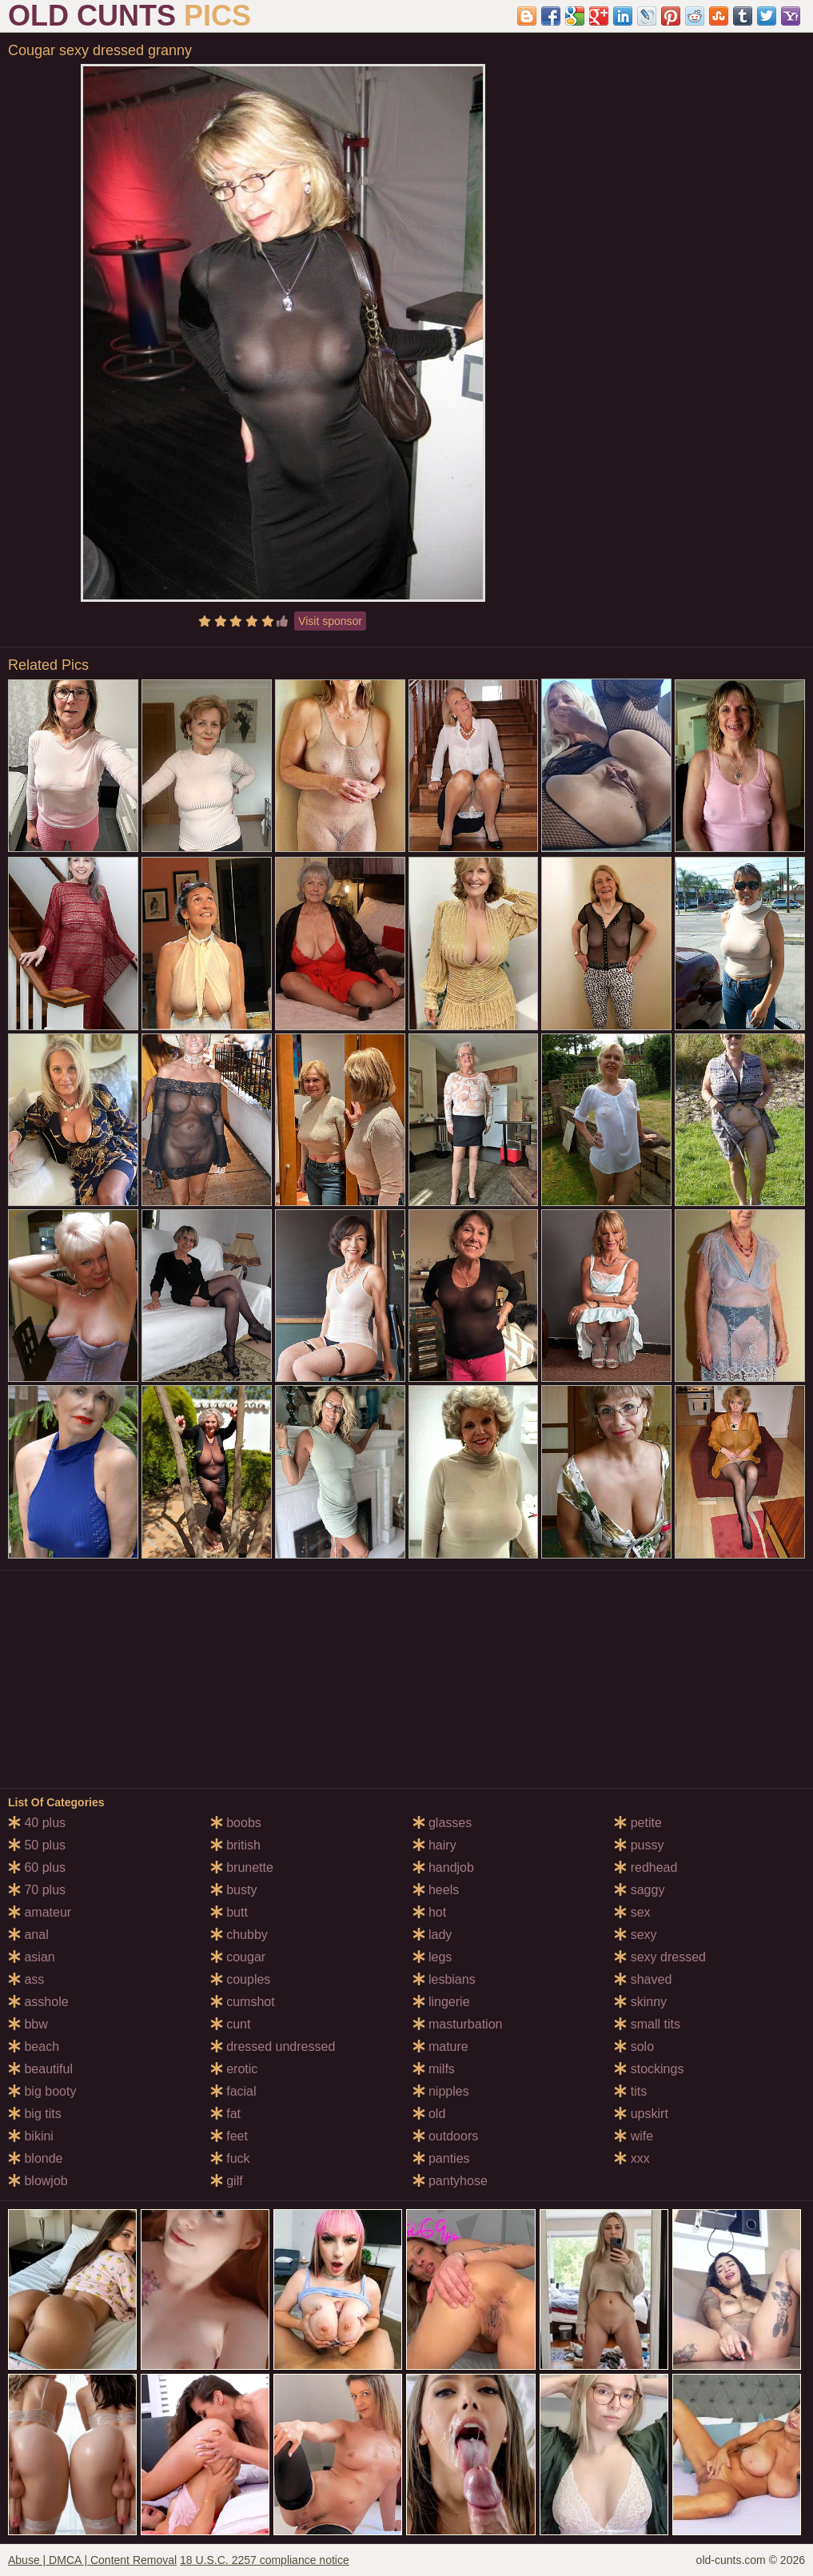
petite (638, 1822)
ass (26, 1979)
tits (630, 2091)
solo (634, 2046)
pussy (639, 1845)
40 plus (37, 1822)
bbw (28, 2024)
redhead (645, 1867)
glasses (442, 1822)
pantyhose (450, 2181)
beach (33, 2046)
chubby (239, 1934)
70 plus (37, 1890)
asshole (38, 2002)
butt (229, 1912)
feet (229, 2136)
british (235, 1845)
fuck (230, 2158)
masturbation (457, 2024)
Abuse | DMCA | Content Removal (92, 2560)
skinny (640, 2002)
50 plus (37, 1845)
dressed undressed (273, 2046)
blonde (35, 2158)
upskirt (641, 2113)
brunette (241, 1867)
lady (432, 1934)
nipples (440, 2091)
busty (233, 1890)
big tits (35, 2113)
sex (632, 1912)
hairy (434, 1845)
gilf (226, 2181)
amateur (39, 1912)
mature (440, 2046)
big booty (42, 2091)
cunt (230, 2024)
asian (31, 1957)
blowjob (38, 2181)
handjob (443, 1867)
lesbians (444, 1979)
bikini (31, 2136)
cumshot (242, 2002)
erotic (234, 2069)
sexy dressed (660, 1957)
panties (441, 2158)
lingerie (441, 2002)
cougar (237, 1957)
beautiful (40, 2069)
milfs (433, 2069)
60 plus (37, 1867)
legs (432, 1957)
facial (233, 2091)
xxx (631, 2158)
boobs (235, 1822)
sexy (635, 1934)
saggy (639, 1890)
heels (436, 1890)
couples (240, 1979)
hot (429, 1912)
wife (633, 2136)
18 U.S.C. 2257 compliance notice (264, 2560)
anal (28, 1934)
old (429, 2113)
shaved (643, 1979)
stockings (648, 2069)
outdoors (445, 2136)
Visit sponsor (330, 621)
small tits (647, 2024)
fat (225, 2113)
